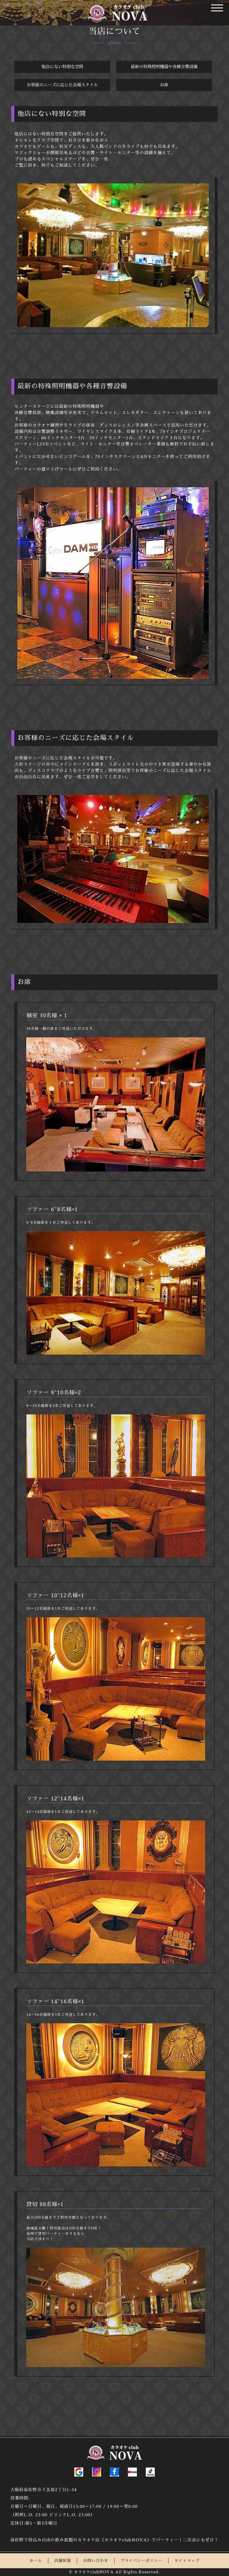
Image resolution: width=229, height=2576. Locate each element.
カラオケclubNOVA (94, 2563)
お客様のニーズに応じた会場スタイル (62, 85)
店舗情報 (62, 2552)
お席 (164, 85)
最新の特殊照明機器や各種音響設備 (164, 67)
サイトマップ (186, 2552)
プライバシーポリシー (141, 2552)
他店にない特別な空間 (62, 67)
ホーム (36, 2552)
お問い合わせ (95, 2552)
